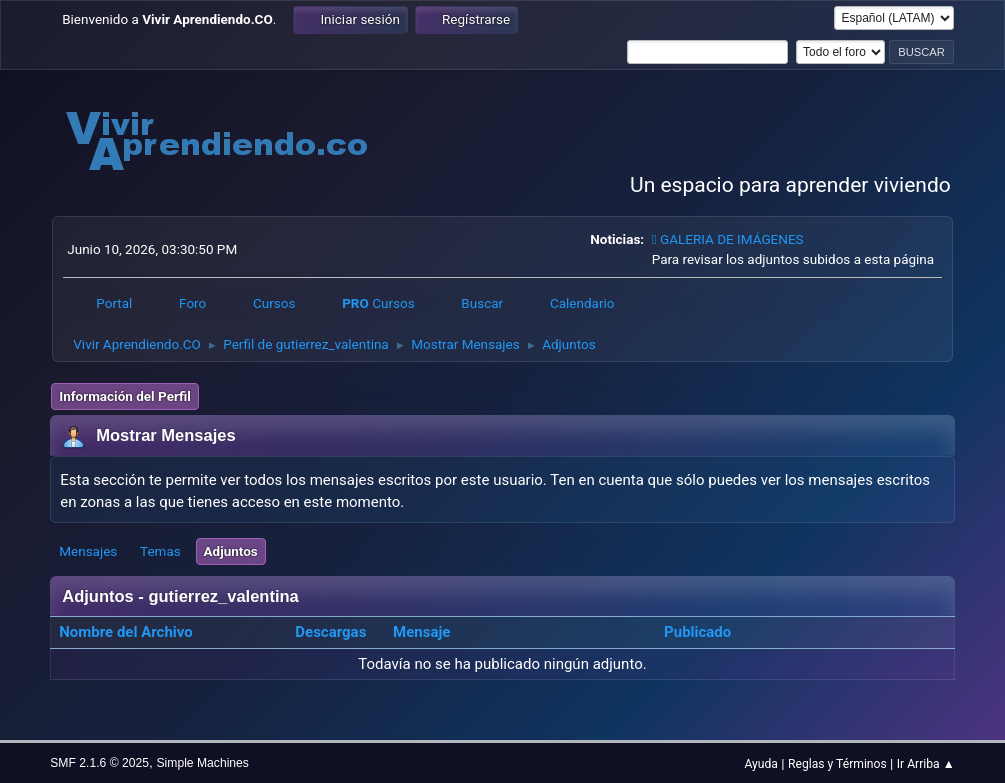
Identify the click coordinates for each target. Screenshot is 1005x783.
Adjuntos (231, 551)
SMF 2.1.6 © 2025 (99, 763)
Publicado (697, 632)
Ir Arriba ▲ (926, 764)
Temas (160, 551)
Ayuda (761, 764)
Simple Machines (202, 763)
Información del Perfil (124, 396)
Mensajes (88, 551)
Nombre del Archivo (136, 632)
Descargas (330, 632)
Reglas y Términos (837, 764)
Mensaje (421, 632)
